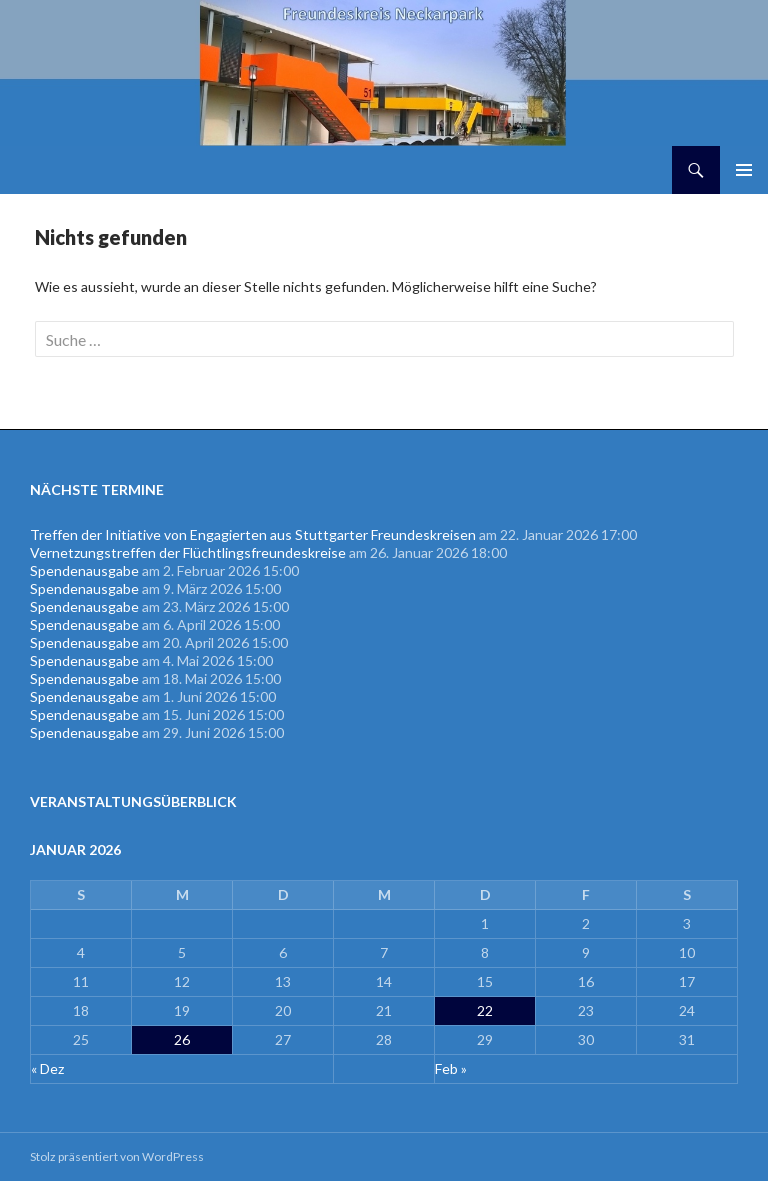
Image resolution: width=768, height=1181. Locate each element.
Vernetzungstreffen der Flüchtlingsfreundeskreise (188, 552)
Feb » (451, 1068)
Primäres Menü (744, 170)
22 (485, 1010)
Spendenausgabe (84, 570)
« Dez (47, 1068)
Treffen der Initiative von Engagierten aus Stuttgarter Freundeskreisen (253, 534)
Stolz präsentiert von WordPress (117, 1156)
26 (182, 1039)
